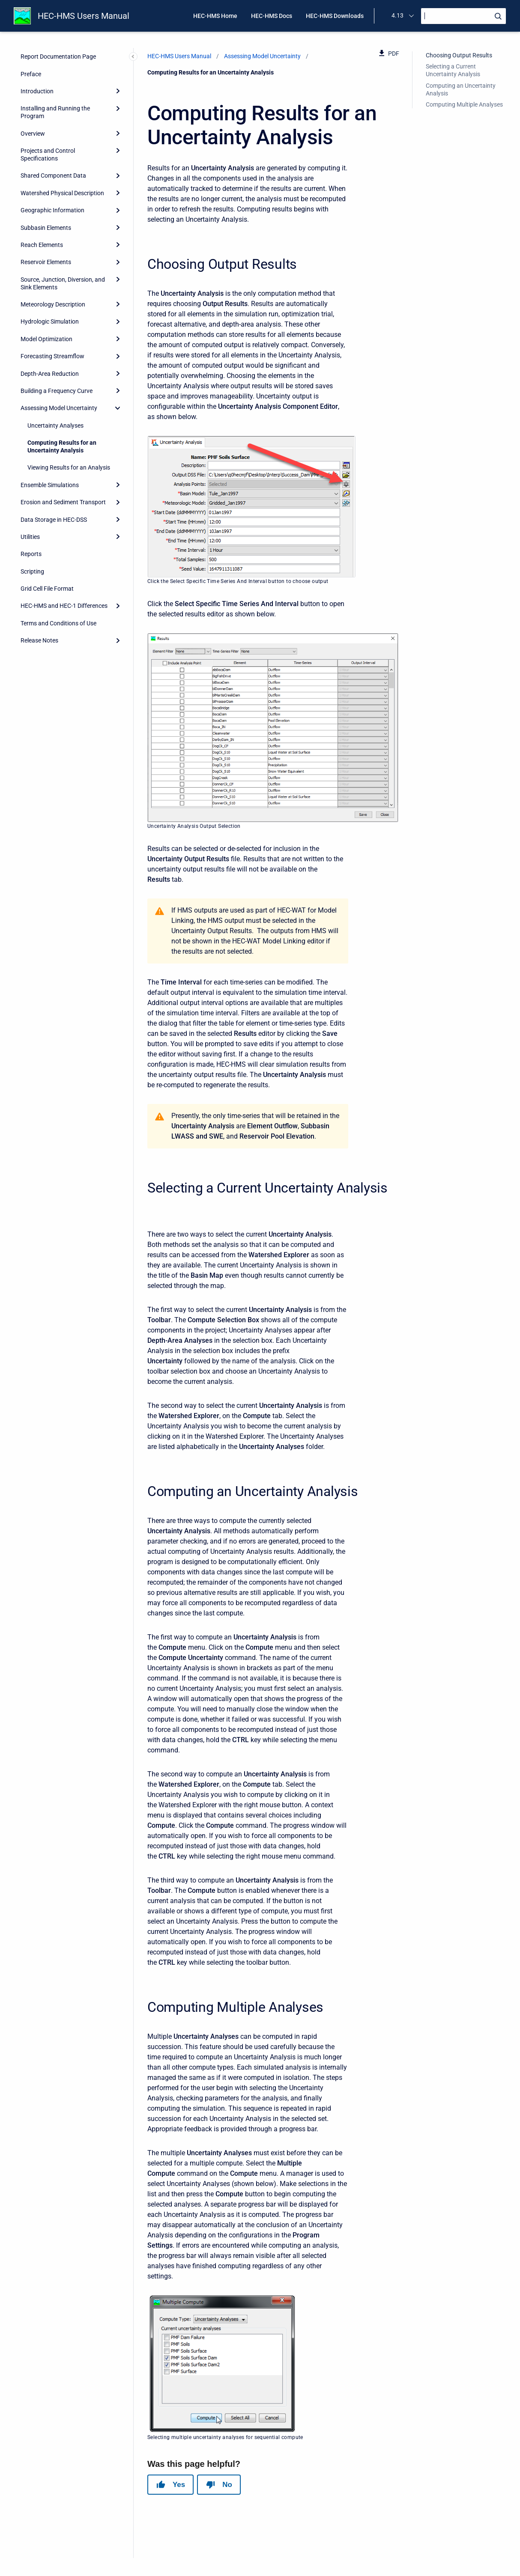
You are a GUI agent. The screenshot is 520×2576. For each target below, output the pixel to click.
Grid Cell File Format (47, 588)
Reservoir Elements (46, 262)
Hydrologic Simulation (50, 321)
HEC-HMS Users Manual (83, 16)
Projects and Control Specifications (48, 154)
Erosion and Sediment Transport (63, 502)
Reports (31, 553)
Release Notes (39, 640)
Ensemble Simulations (50, 485)
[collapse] (117, 407)
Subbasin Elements (46, 227)
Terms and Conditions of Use (58, 623)
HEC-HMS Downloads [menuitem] (335, 15)
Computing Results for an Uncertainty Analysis (61, 446)
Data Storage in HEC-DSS (54, 519)
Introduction (37, 91)
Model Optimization (46, 339)
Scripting (32, 571)
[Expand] (117, 91)
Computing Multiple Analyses (464, 104)
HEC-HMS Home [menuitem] (215, 15)
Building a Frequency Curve (57, 390)
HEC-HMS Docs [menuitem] (271, 15)
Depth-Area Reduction (50, 373)
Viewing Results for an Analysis (68, 467)
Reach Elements (42, 244)
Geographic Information (52, 210)
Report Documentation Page (58, 56)
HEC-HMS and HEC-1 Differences (64, 605)
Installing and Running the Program (55, 112)
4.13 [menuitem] (397, 15)
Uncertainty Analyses (55, 425)
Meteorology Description (53, 304)
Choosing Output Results (459, 55)
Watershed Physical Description (62, 193)
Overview (33, 133)
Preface (31, 74)
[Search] (463, 16)
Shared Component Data (53, 175)
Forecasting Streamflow (52, 356)
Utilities (30, 536)
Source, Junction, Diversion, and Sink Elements (63, 283)
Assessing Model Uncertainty (59, 408)
